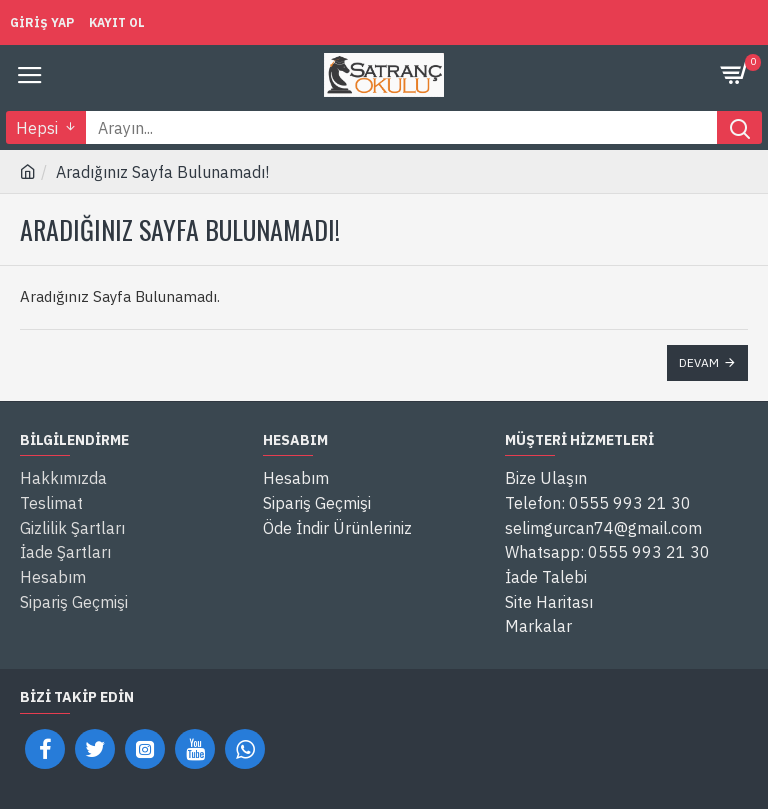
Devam (699, 362)
